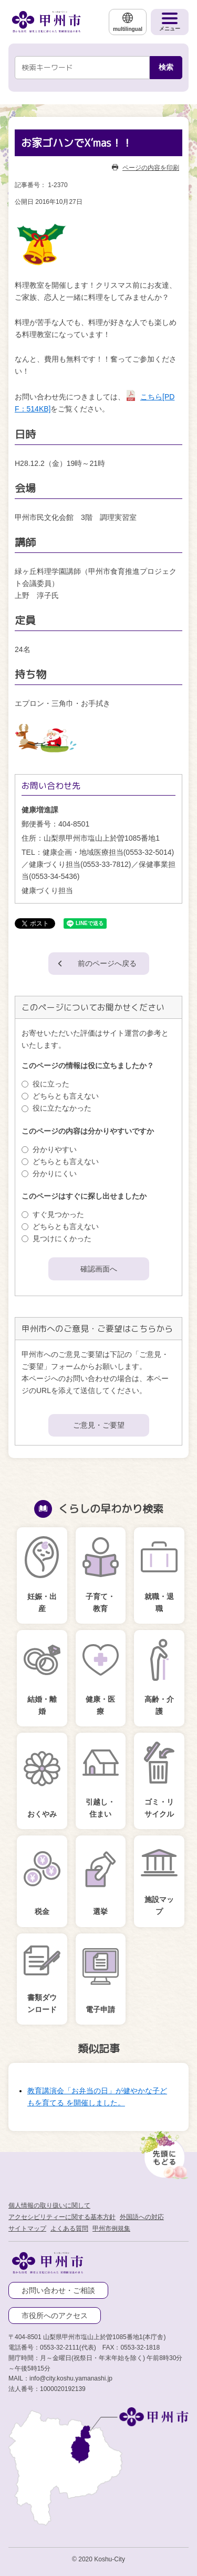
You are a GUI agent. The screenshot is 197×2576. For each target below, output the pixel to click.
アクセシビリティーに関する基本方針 (62, 2217)
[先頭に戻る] (162, 2152)
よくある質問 (69, 2228)
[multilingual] (128, 22)
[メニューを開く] (170, 22)
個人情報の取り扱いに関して (49, 2205)
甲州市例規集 (111, 2228)
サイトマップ (27, 2228)
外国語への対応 (142, 2217)
